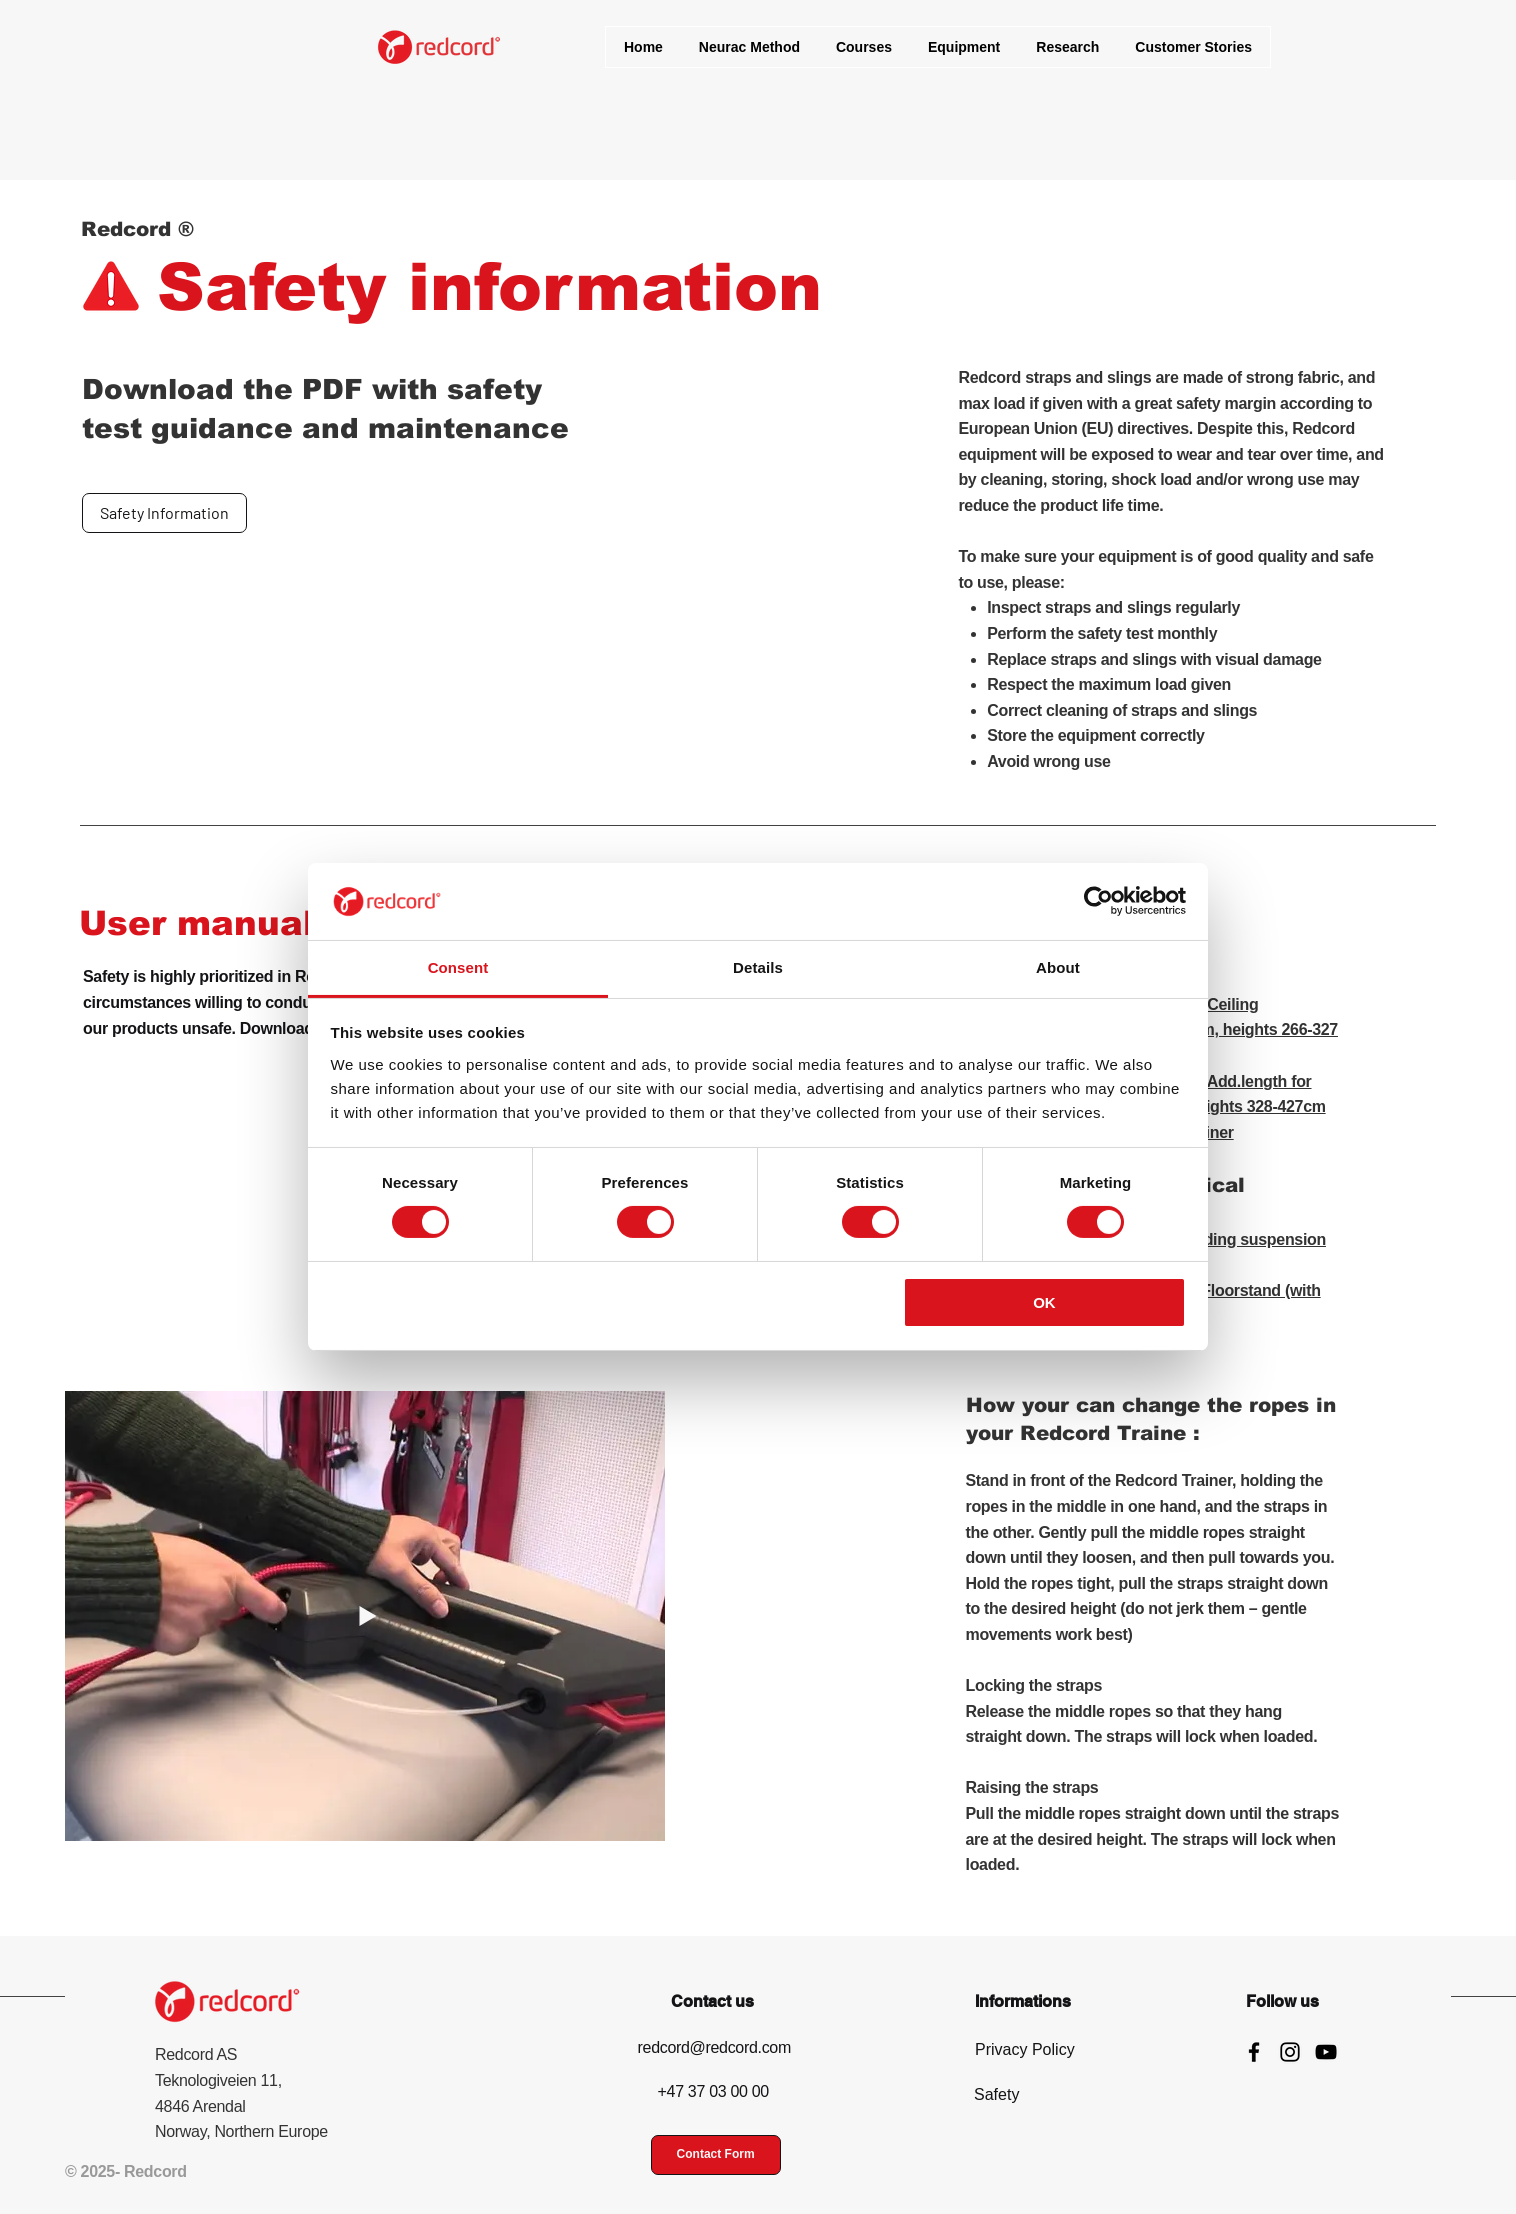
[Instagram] (1290, 2052)
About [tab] (1058, 967)
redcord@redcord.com (714, 2047)
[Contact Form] (716, 2155)
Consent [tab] (458, 967)
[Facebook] (1254, 2052)
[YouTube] (1326, 2052)
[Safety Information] (164, 513)
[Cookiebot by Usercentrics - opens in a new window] (1098, 901)
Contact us (712, 2001)
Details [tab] (758, 967)
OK (1044, 1302)
